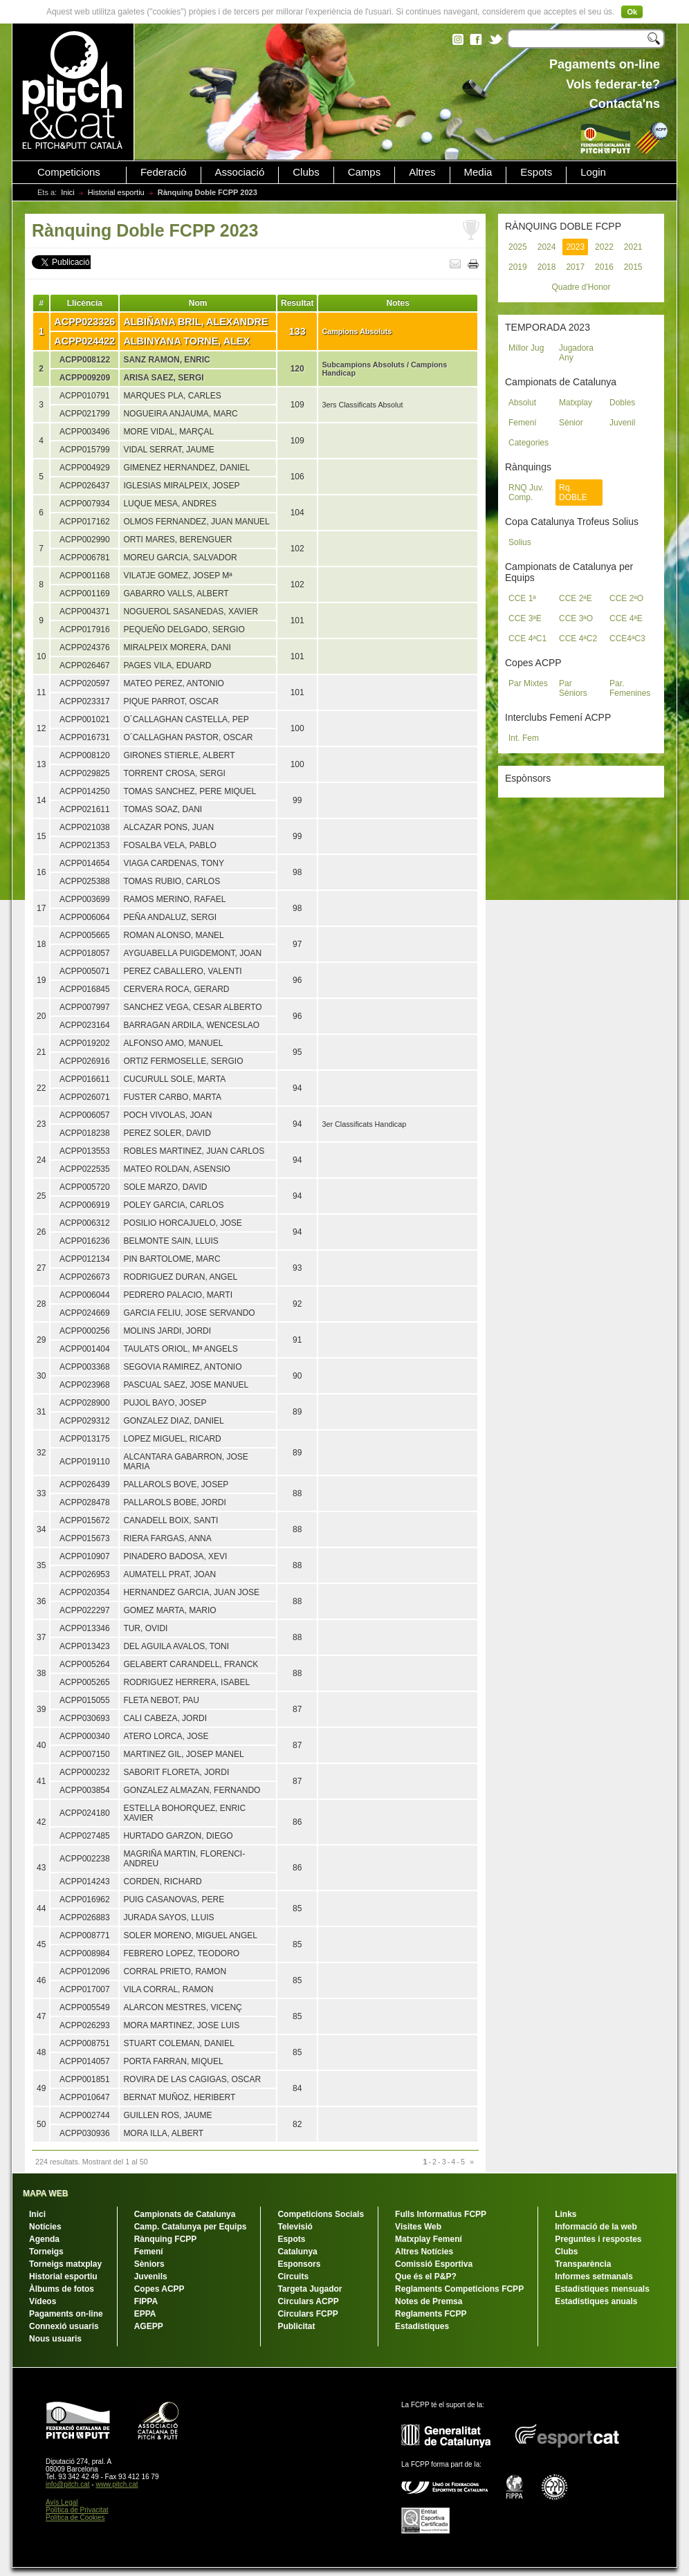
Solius (519, 542)
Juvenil (622, 422)
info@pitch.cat (68, 2484)
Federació (163, 172)
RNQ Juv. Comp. (526, 492)
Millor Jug (526, 348)
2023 (575, 247)
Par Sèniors (573, 688)
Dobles (622, 402)
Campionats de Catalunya (185, 2214)
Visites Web (418, 2227)
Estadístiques (422, 2326)
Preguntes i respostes (598, 2239)
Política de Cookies (75, 2517)
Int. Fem (523, 738)
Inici (68, 192)
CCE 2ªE (575, 598)
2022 (604, 247)
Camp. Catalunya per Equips (190, 2227)
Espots (536, 172)
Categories (528, 443)
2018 (547, 267)
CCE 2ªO (626, 598)
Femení (522, 422)
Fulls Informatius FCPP (440, 2214)
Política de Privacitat (77, 2510)
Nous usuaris (55, 2339)
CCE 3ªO (576, 618)
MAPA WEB (45, 2193)
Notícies (45, 2227)
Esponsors (298, 2264)
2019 (517, 267)
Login (593, 172)
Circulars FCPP (307, 2314)
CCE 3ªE (525, 618)
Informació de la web (596, 2227)
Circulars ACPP (307, 2301)
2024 (547, 247)
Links (565, 2214)
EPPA (145, 2314)
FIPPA (146, 2301)
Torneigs (46, 2251)
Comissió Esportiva (433, 2264)
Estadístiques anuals (596, 2301)
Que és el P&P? (426, 2276)
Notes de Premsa (428, 2301)
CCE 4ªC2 (578, 638)
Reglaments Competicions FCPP (459, 2289)
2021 (633, 247)
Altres (422, 172)
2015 (633, 267)
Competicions (68, 172)
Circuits (293, 2276)
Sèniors (149, 2264)
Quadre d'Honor (580, 287)
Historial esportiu (116, 192)
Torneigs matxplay (65, 2264)
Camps (364, 172)
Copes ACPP (159, 2289)
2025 (517, 247)
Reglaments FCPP (430, 2314)
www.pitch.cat (116, 2484)
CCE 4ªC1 (527, 638)
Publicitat (296, 2326)
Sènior (571, 422)
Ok (632, 12)
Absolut (522, 402)
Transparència (583, 2264)
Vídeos (42, 2301)
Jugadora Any (576, 352)
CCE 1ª (522, 598)
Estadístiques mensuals (602, 2289)
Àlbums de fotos (61, 2289)
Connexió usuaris (64, 2326)
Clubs (306, 172)
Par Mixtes (528, 683)
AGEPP (148, 2326)
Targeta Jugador (309, 2289)
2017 (575, 267)
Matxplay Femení (428, 2239)
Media (478, 172)
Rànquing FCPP (165, 2239)
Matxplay (575, 402)
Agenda (44, 2239)
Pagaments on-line (66, 2314)
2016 (604, 267)
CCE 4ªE (626, 618)
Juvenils (150, 2276)
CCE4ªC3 (627, 638)
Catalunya (297, 2251)
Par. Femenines (629, 688)
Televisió (294, 2227)
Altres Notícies (424, 2251)
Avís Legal (62, 2502)
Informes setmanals (594, 2276)
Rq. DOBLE (573, 492)
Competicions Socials (320, 2214)
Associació (240, 172)
